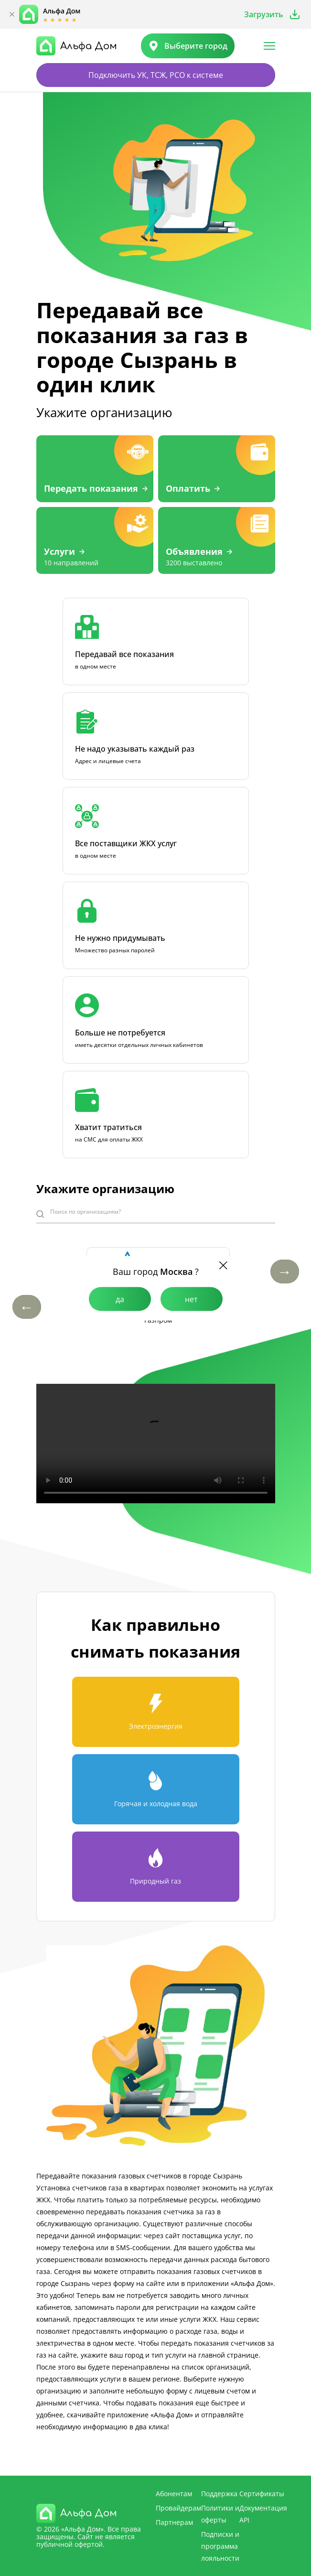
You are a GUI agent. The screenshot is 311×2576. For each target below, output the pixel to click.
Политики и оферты (220, 2513)
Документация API (263, 2513)
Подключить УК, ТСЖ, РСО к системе (155, 75)
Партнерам (174, 2522)
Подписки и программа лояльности (220, 2546)
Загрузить (263, 14)
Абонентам (174, 2493)
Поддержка (219, 2493)
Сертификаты (261, 2493)
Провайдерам (178, 2507)
